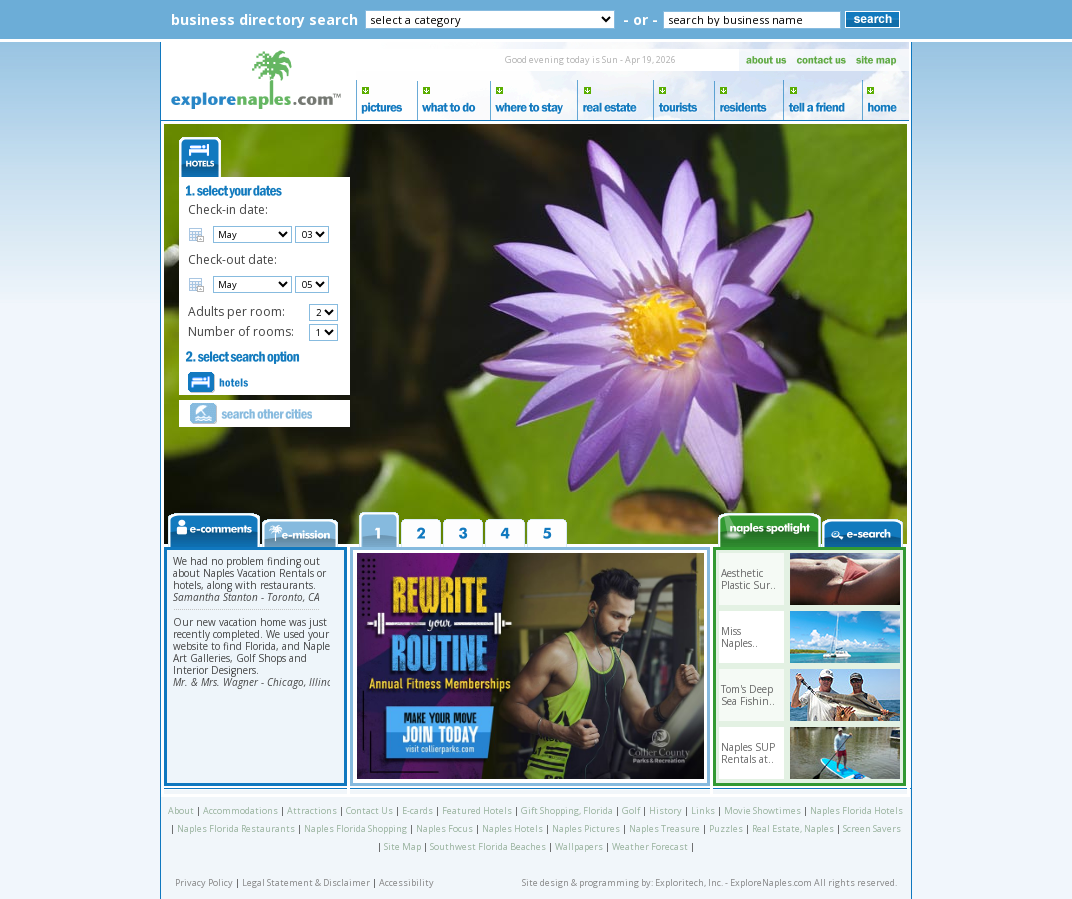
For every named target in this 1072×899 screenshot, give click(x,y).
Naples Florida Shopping (355, 828)
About (181, 810)
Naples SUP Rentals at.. (748, 753)
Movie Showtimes (762, 810)
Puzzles (726, 828)
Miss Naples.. (739, 637)
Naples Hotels (512, 828)
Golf (631, 810)
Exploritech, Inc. (689, 882)
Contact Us (369, 810)
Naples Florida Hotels (856, 810)
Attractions (312, 810)
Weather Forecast (650, 846)
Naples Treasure (664, 828)
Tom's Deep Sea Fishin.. (748, 695)
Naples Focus (444, 828)
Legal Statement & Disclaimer (306, 882)
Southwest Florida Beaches (488, 846)
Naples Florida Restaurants (236, 828)
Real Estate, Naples (793, 828)
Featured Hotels (477, 810)
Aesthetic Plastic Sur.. (748, 579)
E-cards (417, 810)
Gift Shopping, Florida (567, 810)
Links (703, 810)
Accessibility (406, 882)
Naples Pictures (586, 828)
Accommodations (240, 810)
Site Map (402, 846)
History (665, 810)
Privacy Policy (204, 882)
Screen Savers (872, 828)
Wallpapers (579, 846)
